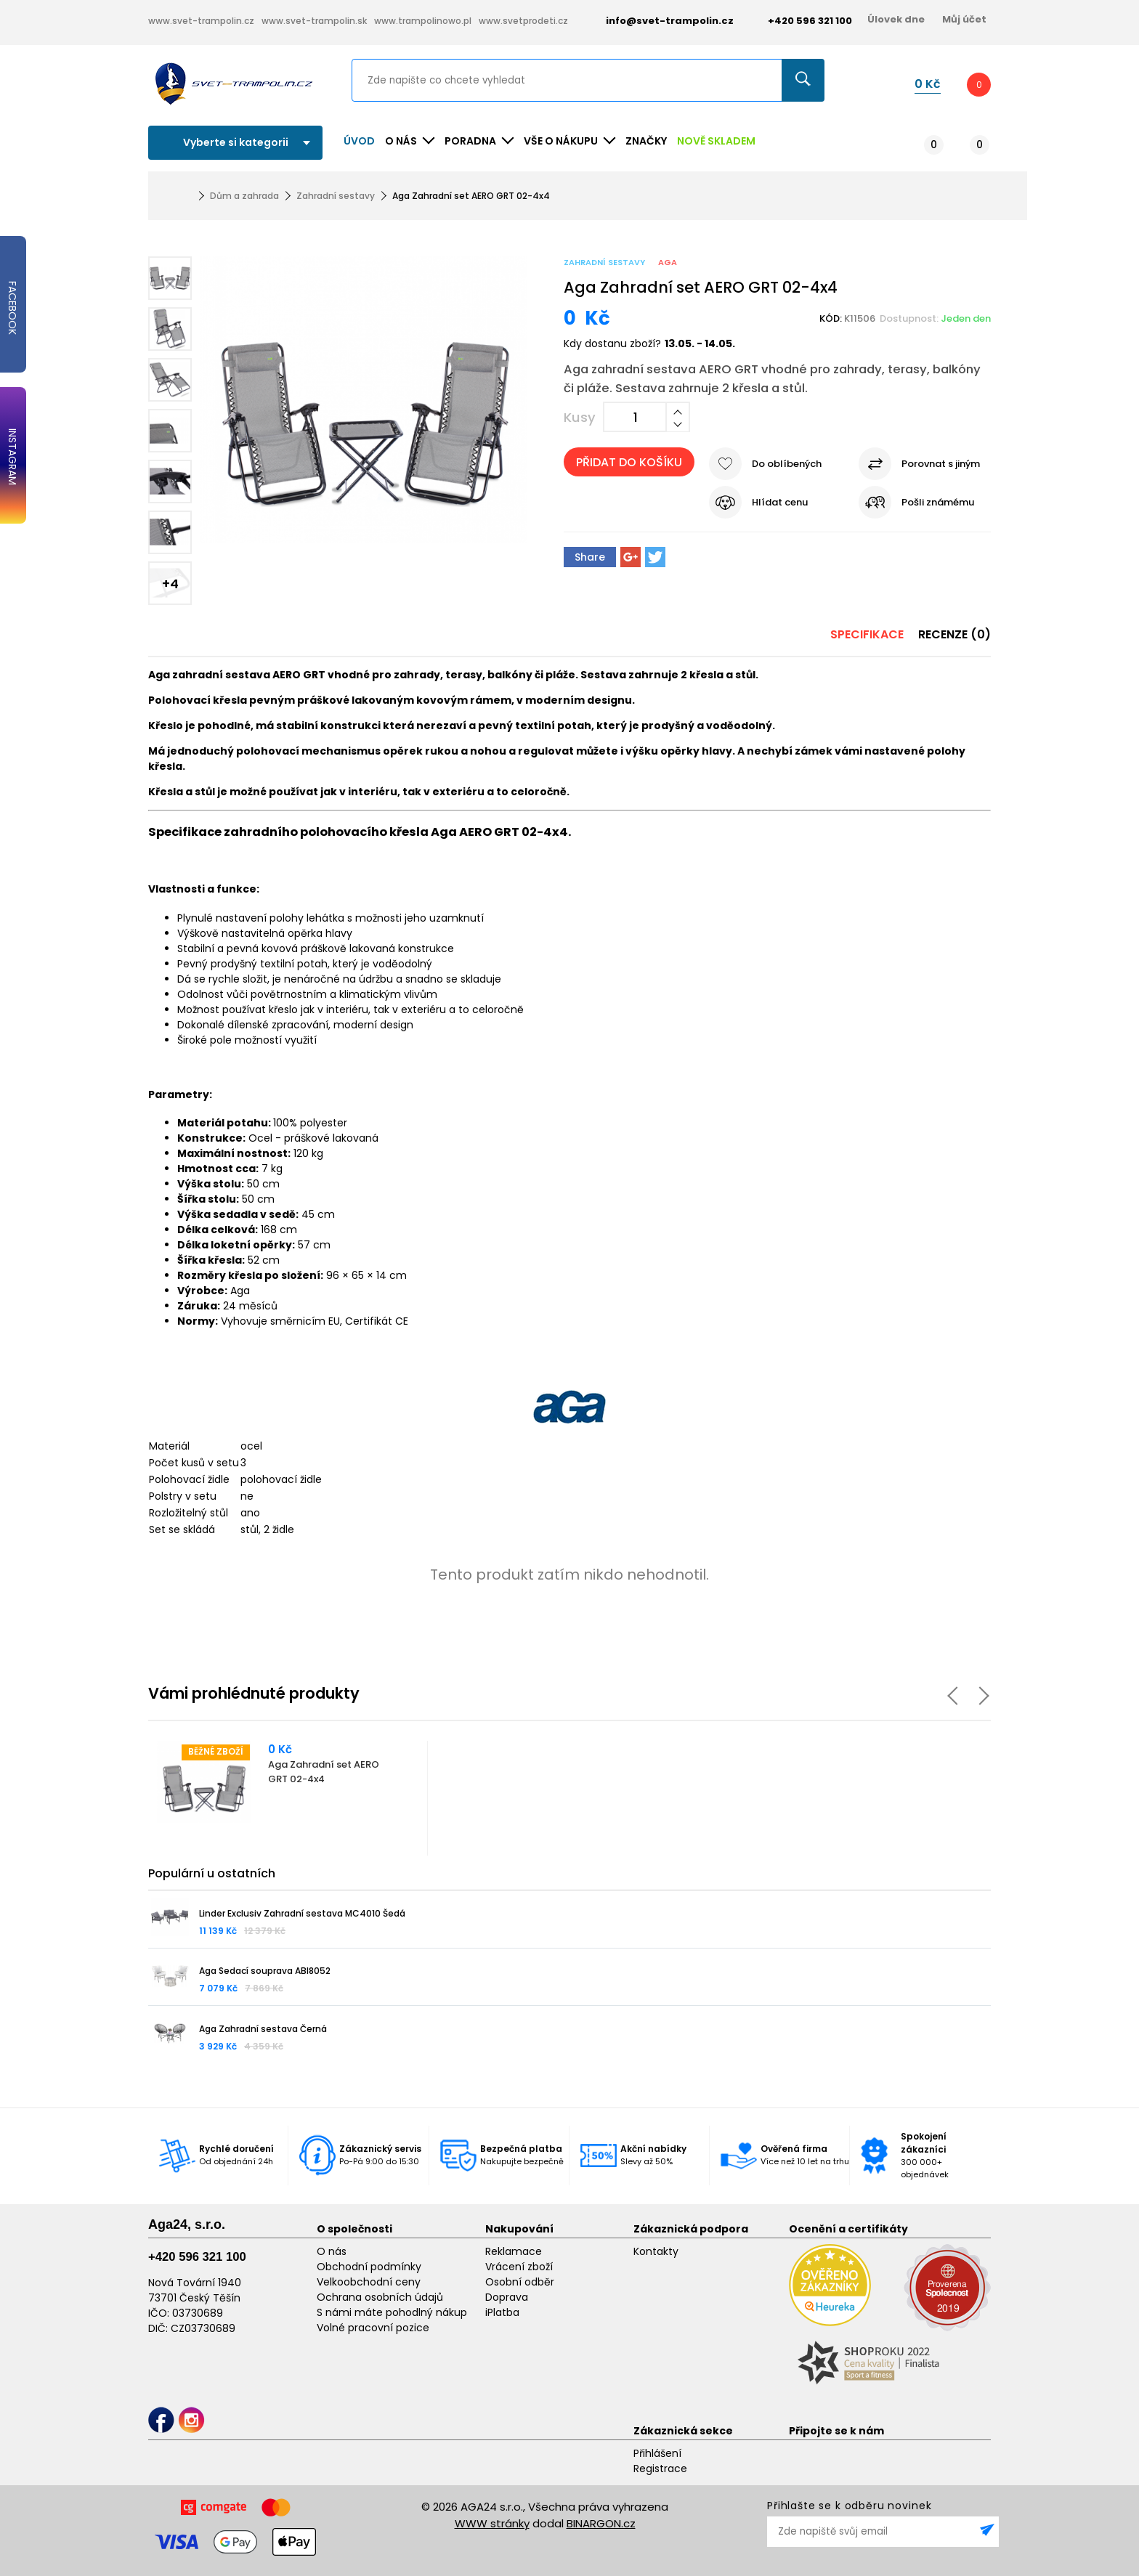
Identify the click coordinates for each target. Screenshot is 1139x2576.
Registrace (660, 2468)
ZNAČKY (646, 141)
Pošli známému (937, 502)
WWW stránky (492, 2523)
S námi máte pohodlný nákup (392, 2312)
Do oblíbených (787, 464)
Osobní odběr (519, 2282)
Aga (667, 262)
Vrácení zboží (519, 2266)
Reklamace (513, 2251)
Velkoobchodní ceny (369, 2282)
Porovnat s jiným (940, 464)
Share (590, 557)
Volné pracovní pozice (373, 2327)
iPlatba (502, 2312)
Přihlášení (657, 2453)
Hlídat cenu (780, 502)
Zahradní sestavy (335, 196)
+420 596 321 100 (197, 2257)
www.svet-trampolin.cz (201, 21)
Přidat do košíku (629, 462)
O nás (331, 2251)
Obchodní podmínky (369, 2266)
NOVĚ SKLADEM (716, 141)
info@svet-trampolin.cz (659, 20)
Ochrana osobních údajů (380, 2297)
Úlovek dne (896, 19)
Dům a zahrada (244, 196)
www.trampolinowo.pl (422, 21)
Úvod (359, 141)
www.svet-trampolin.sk (314, 21)
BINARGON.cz (601, 2523)
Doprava (506, 2297)
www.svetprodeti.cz (523, 21)
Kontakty (655, 2251)
